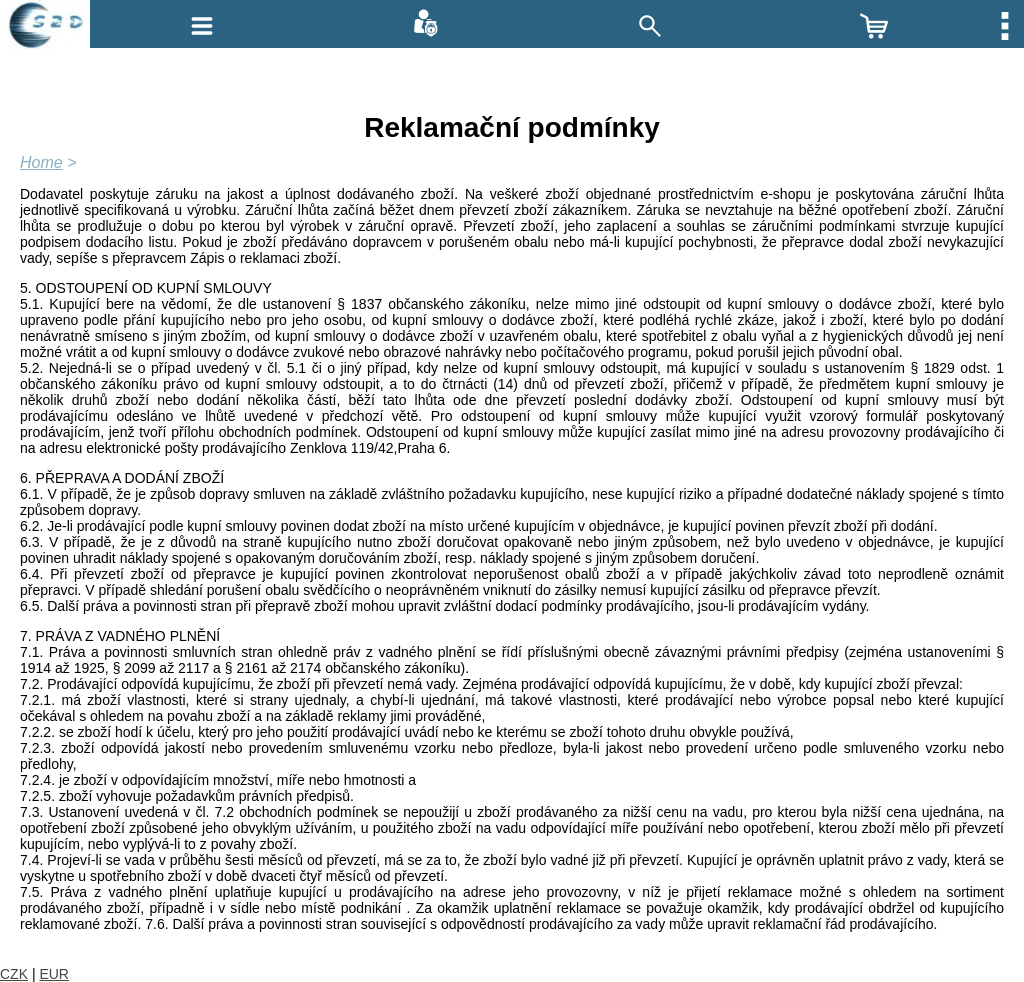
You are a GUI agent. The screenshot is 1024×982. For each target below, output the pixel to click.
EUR (54, 974)
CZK (14, 974)
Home (41, 162)
